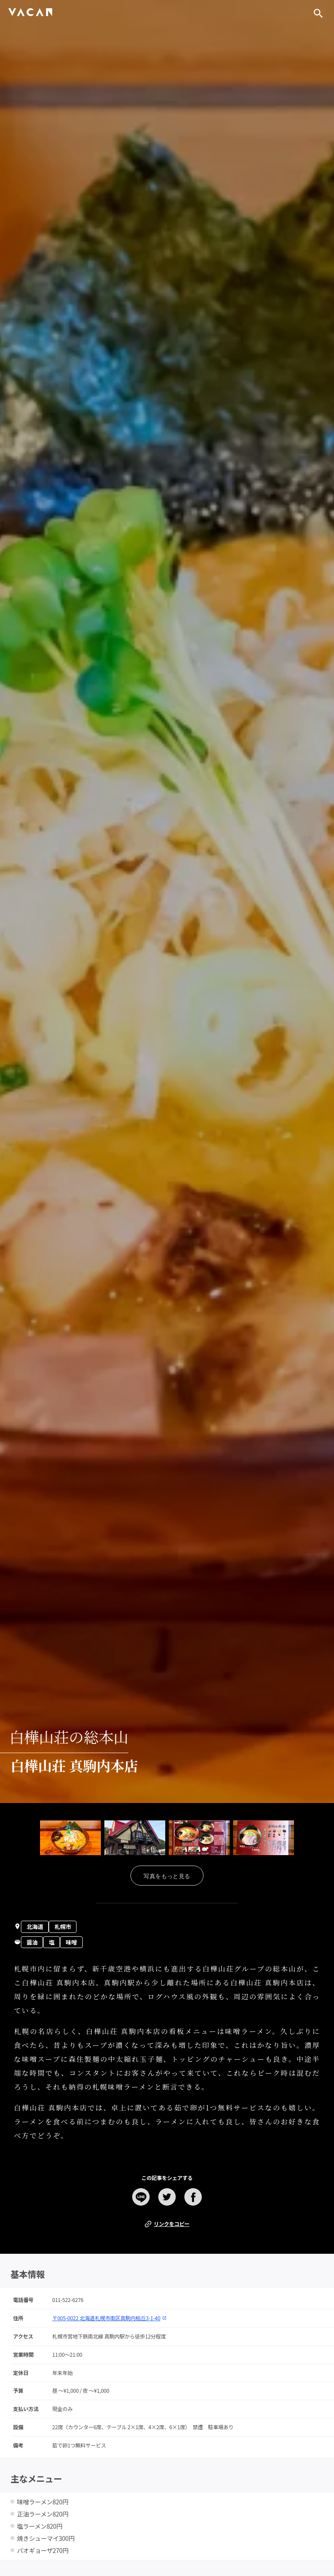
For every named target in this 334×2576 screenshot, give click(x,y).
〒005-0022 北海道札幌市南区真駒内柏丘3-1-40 (109, 2318)
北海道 (35, 1926)
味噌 (71, 1942)
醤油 (32, 1942)
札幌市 (62, 1926)
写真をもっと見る (167, 1876)
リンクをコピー (166, 2223)
